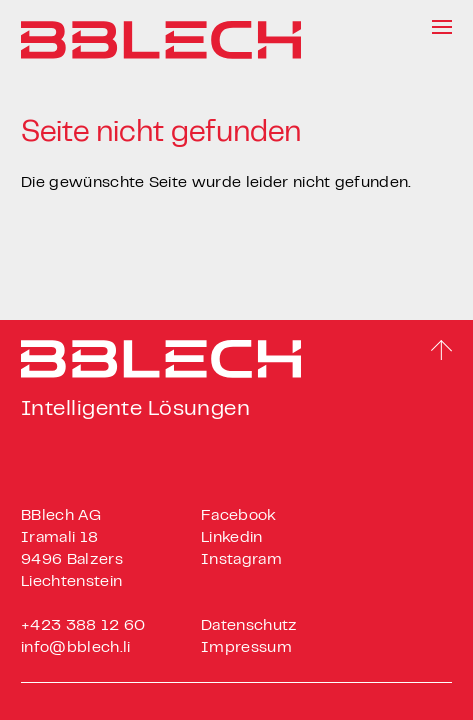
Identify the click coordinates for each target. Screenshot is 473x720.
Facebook (239, 516)
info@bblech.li (75, 648)
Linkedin (232, 538)
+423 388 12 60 (83, 626)
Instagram (241, 560)
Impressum (246, 648)
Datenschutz (249, 626)
